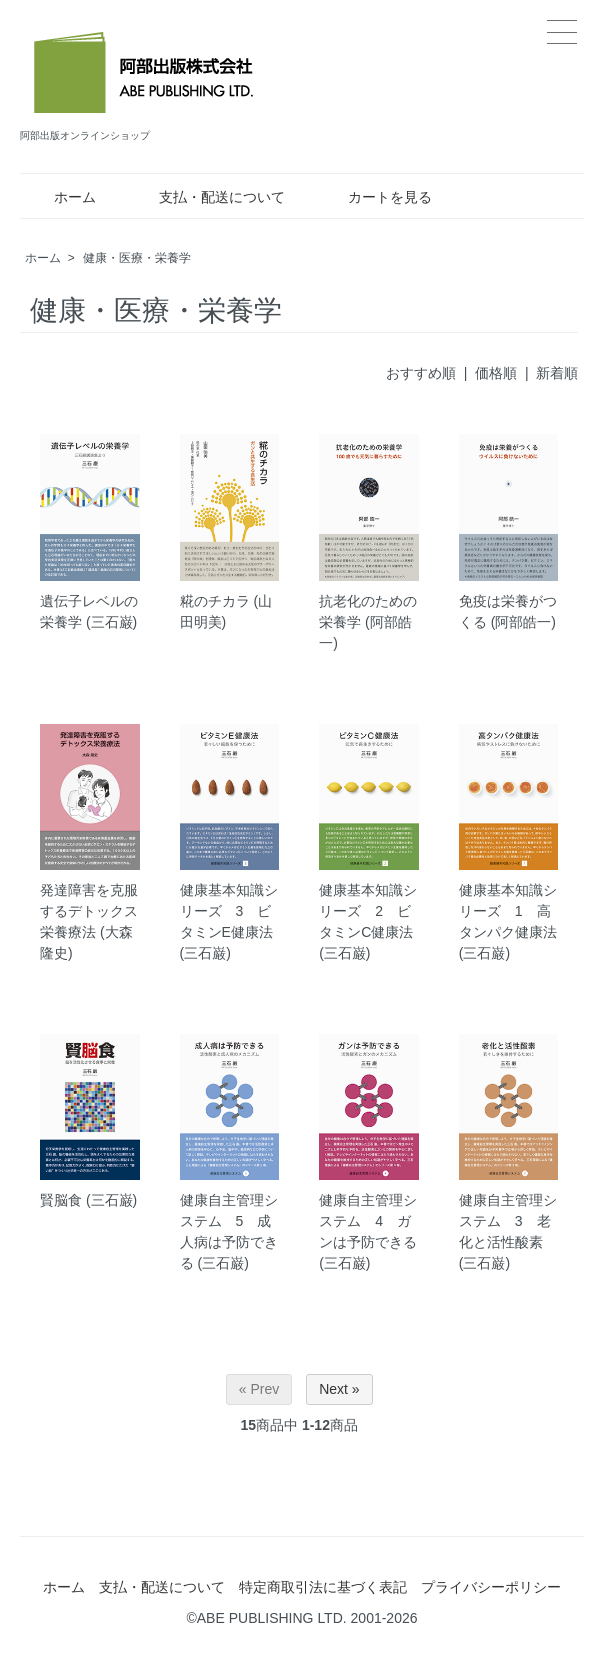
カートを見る (375, 197)
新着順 (557, 373)
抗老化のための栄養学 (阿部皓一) (368, 622)
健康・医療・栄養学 (137, 258)
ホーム (60, 197)
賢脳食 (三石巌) (88, 1200)
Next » (339, 1389)
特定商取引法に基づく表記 (323, 1587)
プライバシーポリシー (491, 1587)
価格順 (496, 373)
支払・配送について (207, 197)
